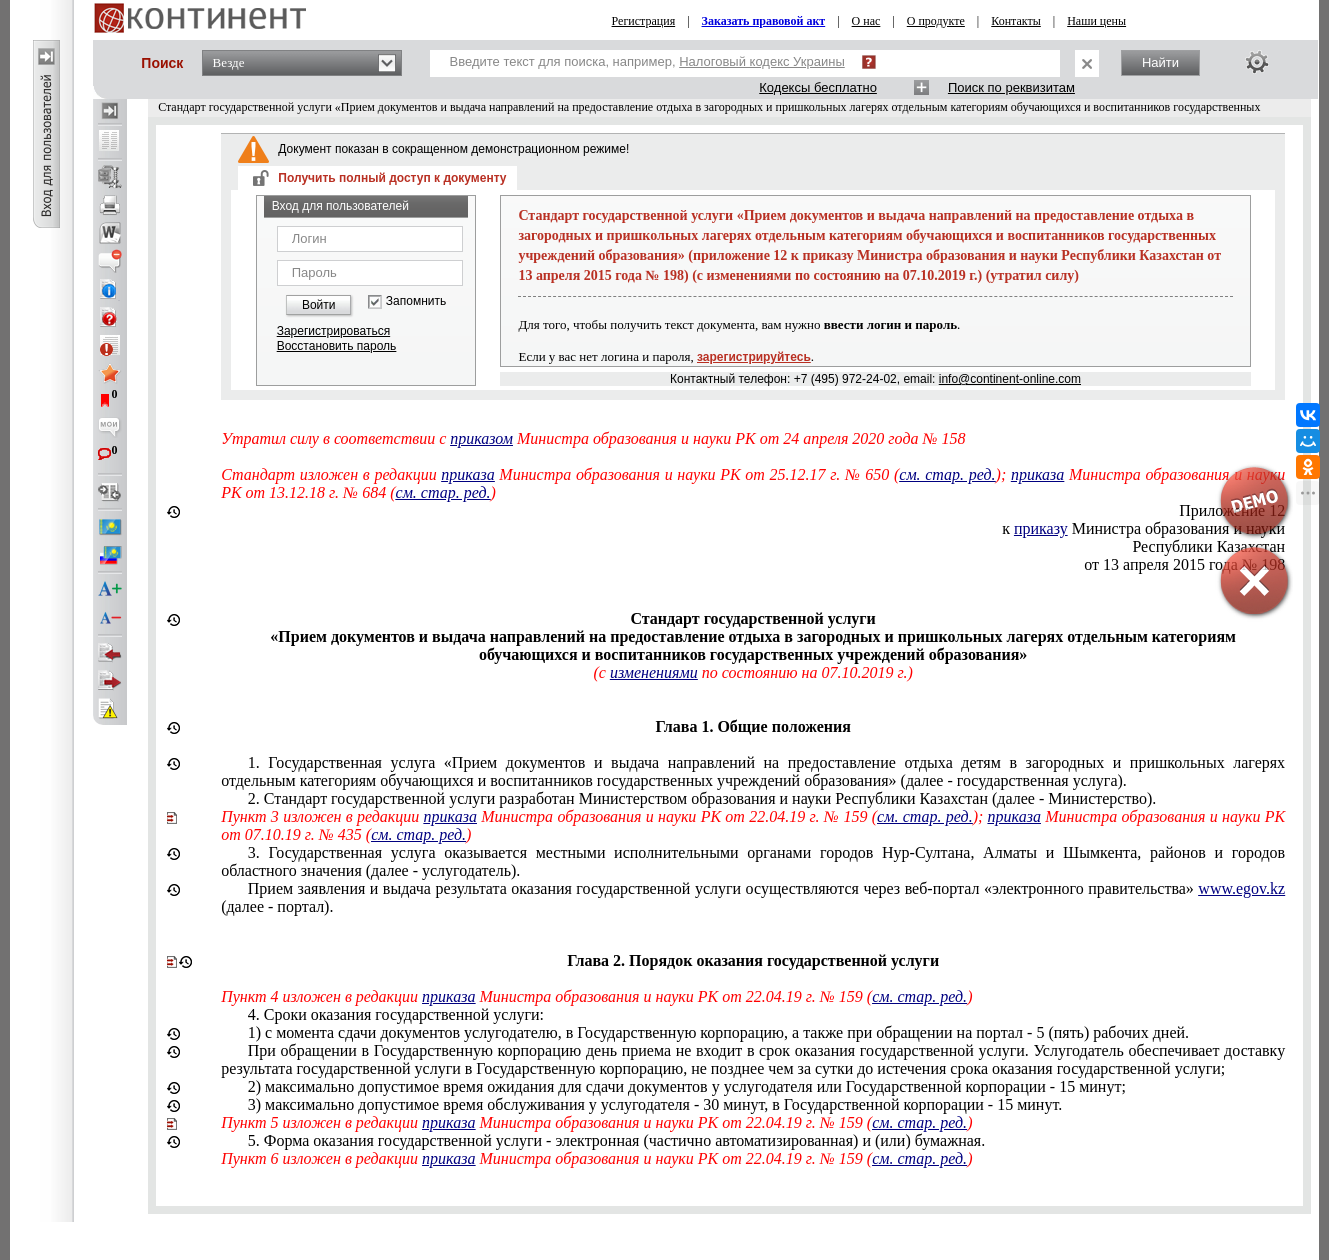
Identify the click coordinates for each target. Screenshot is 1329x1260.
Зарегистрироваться (333, 331)
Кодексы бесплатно (818, 87)
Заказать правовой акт (764, 21)
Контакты (1016, 21)
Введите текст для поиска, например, (647, 61)
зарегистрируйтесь (754, 357)
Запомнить (416, 301)
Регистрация (644, 21)
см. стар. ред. (947, 474)
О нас (866, 21)
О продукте (936, 21)
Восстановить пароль (337, 346)
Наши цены (1096, 21)
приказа (467, 474)
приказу (1041, 528)
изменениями (654, 672)
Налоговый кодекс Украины (762, 61)
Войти (319, 305)
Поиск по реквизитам (1011, 87)
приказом (481, 438)
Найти (1160, 62)
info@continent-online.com (1010, 379)
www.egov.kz (1241, 888)
